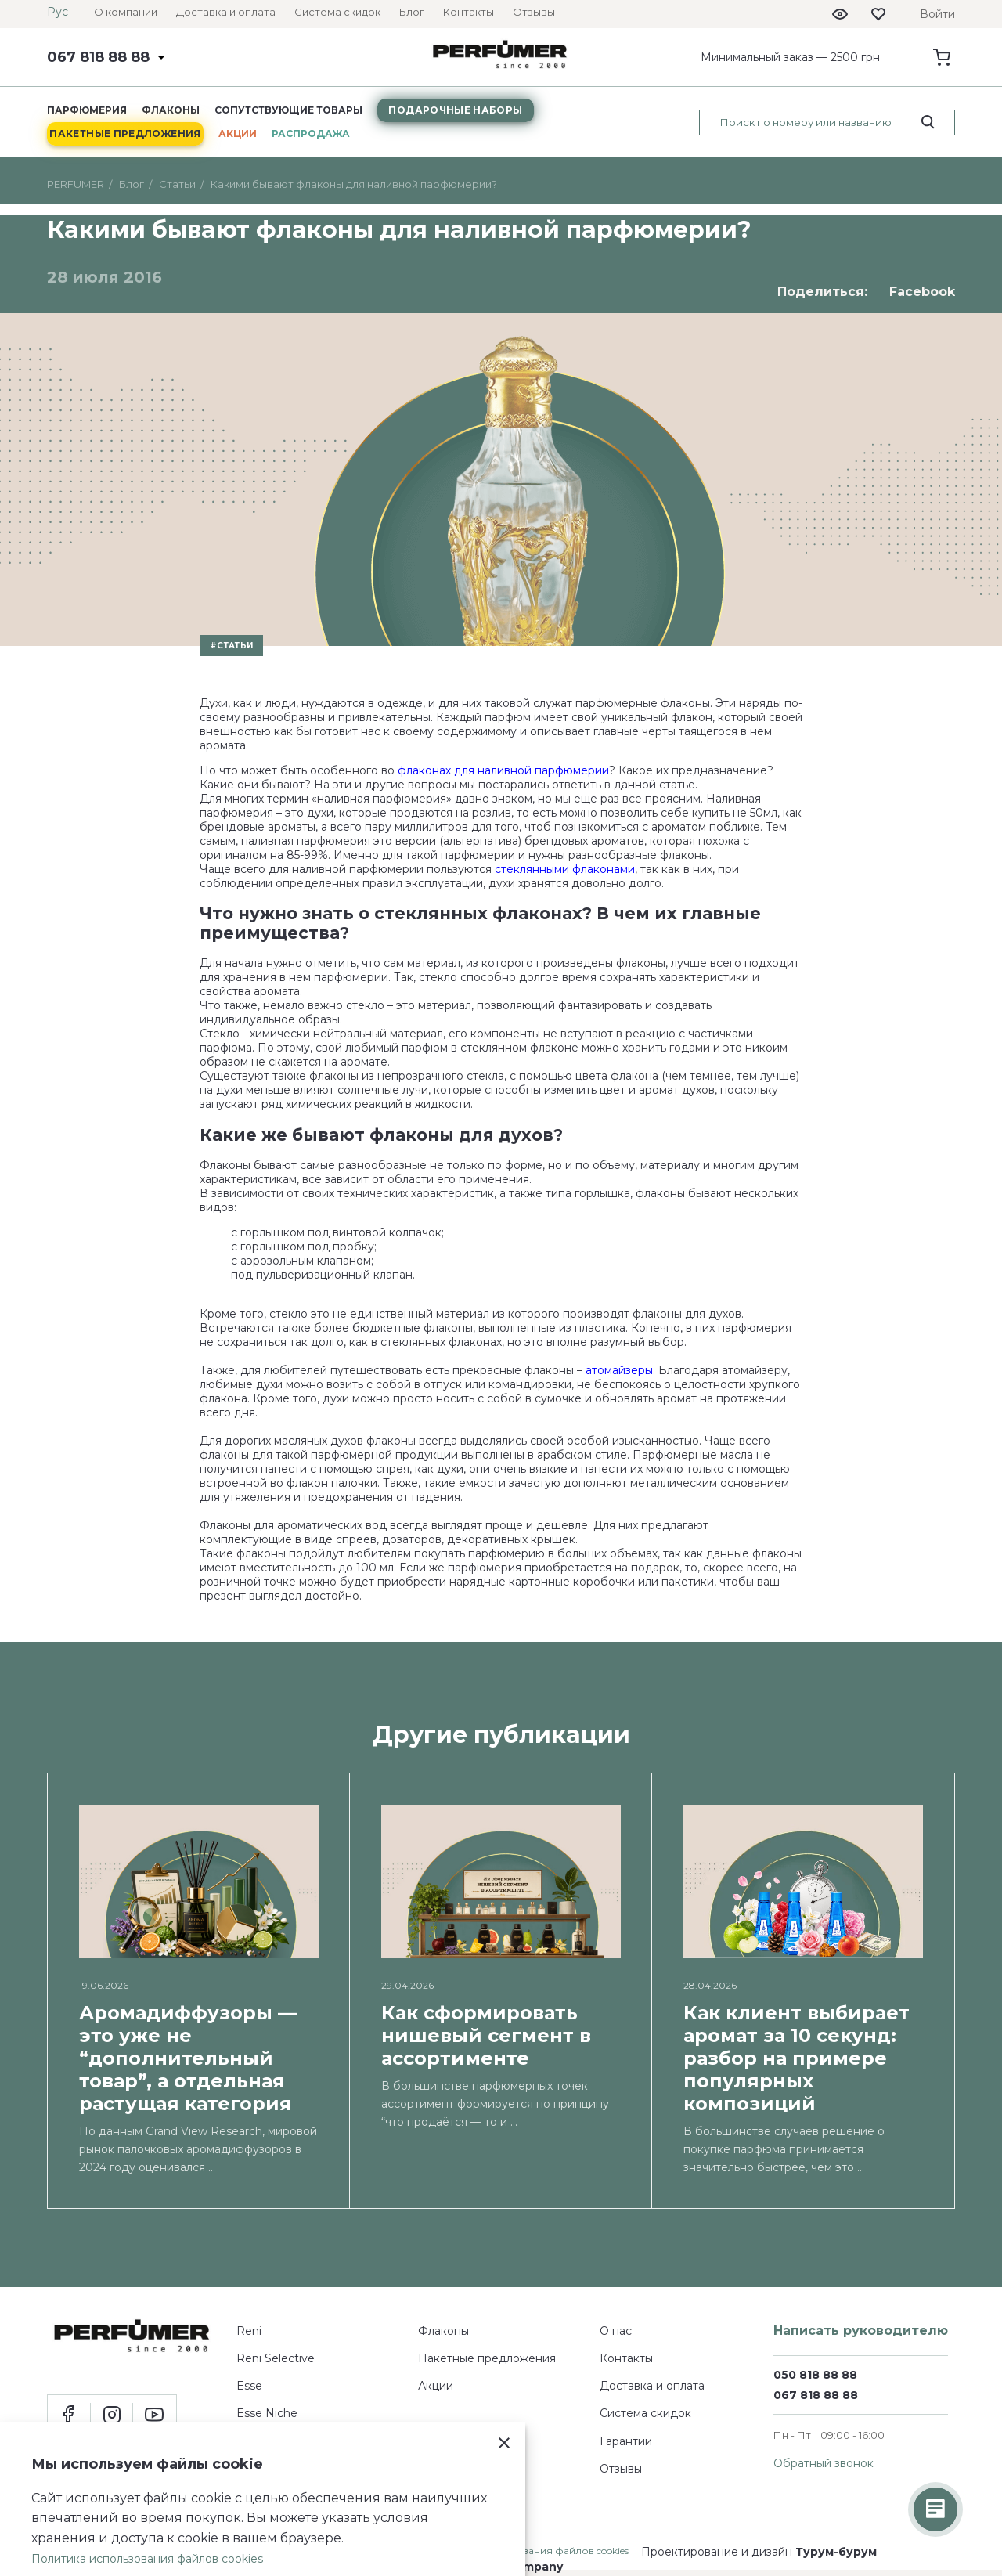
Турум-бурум (836, 2552)
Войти (937, 14)
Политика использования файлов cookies (147, 2559)
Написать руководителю (860, 2330)
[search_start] (928, 122)
